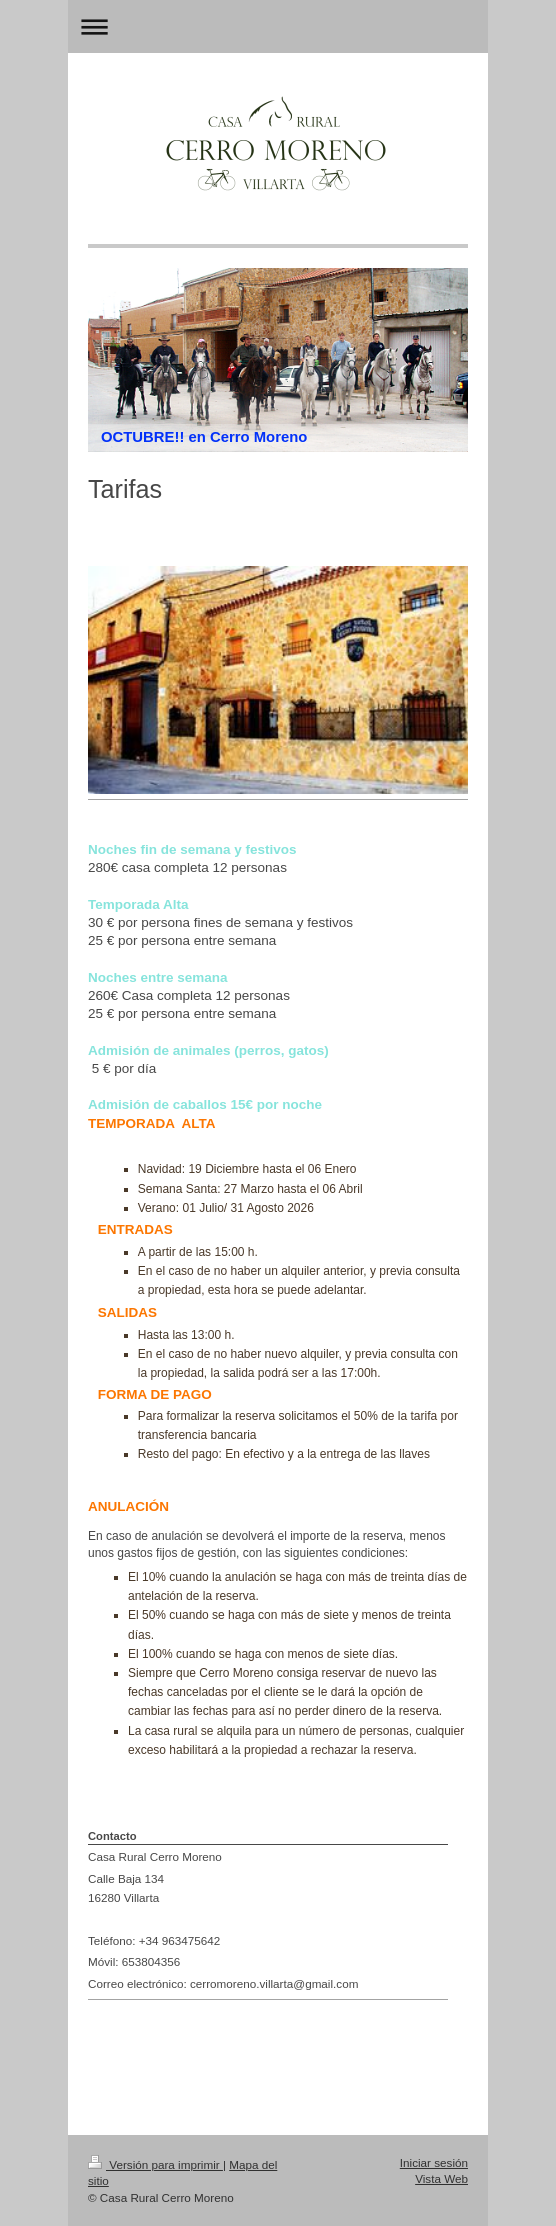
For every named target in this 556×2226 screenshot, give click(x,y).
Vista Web (441, 2178)
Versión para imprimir (155, 2164)
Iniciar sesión (434, 2162)
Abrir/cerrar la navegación (278, 26)
